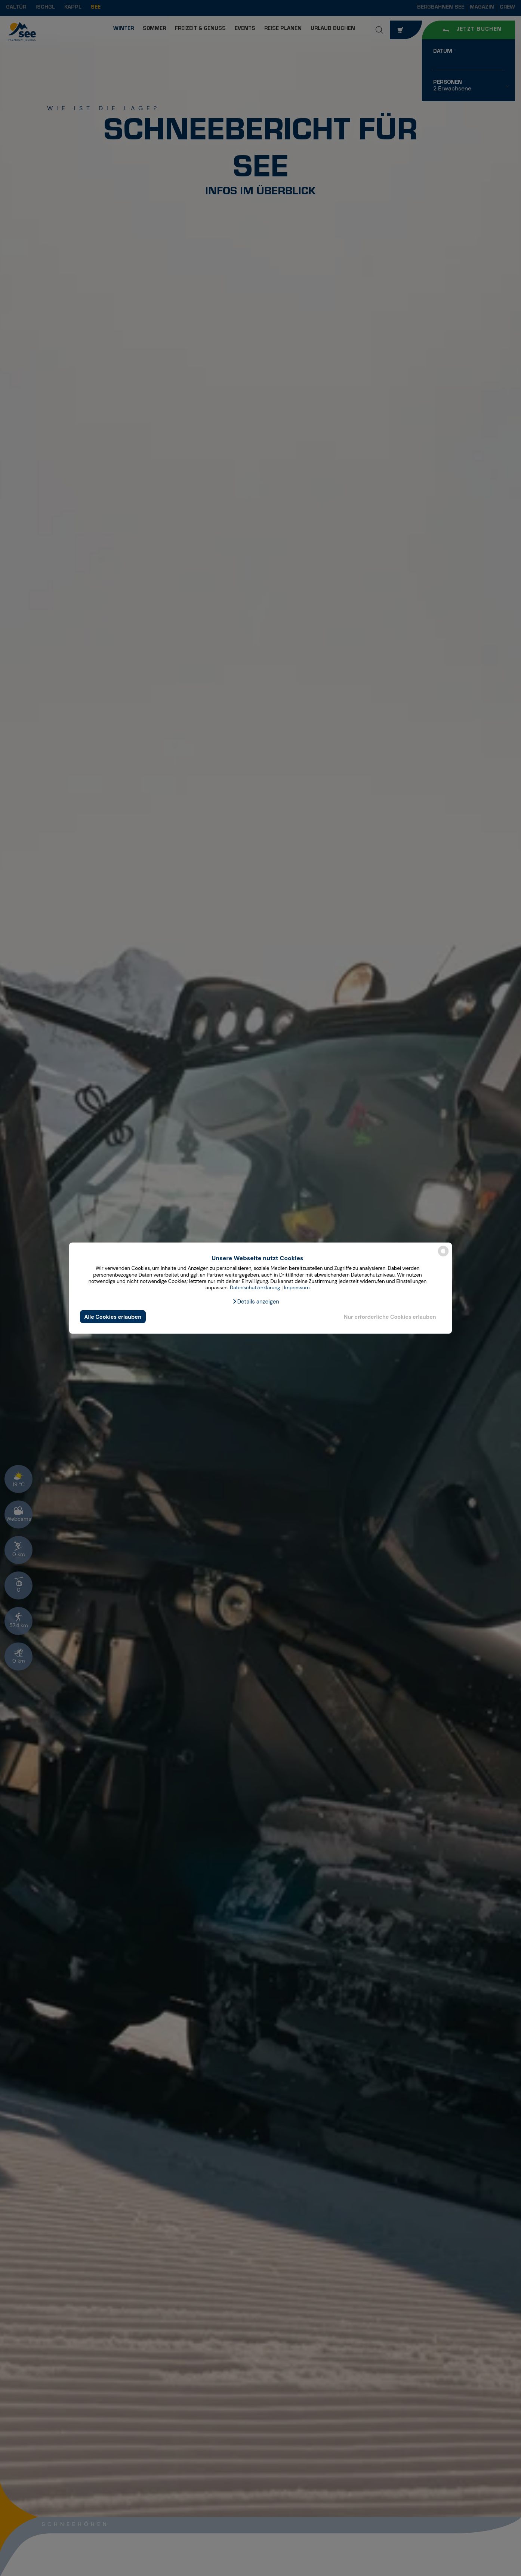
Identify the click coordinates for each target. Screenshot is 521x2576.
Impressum (296, 1287)
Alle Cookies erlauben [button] (112, 1316)
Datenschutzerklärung (255, 1287)
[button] (255, 1302)
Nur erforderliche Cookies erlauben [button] (390, 1316)
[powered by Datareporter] (443, 1256)
